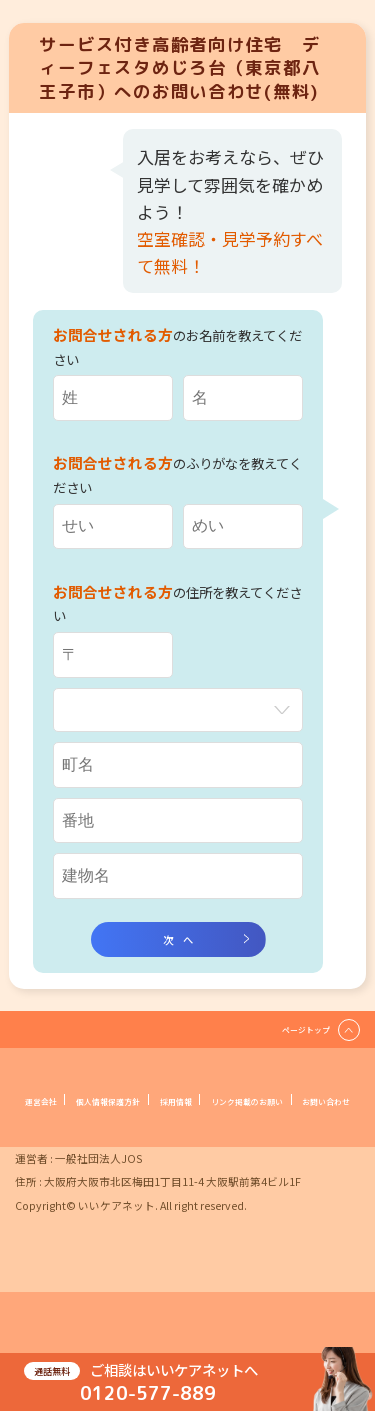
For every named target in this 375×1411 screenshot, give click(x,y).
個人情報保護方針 (187, 1115)
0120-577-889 (148, 1387)
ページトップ (294, 1040)
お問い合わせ (255, 1138)
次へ (183, 943)
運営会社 (87, 1115)
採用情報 (287, 1115)
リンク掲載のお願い (138, 1138)
